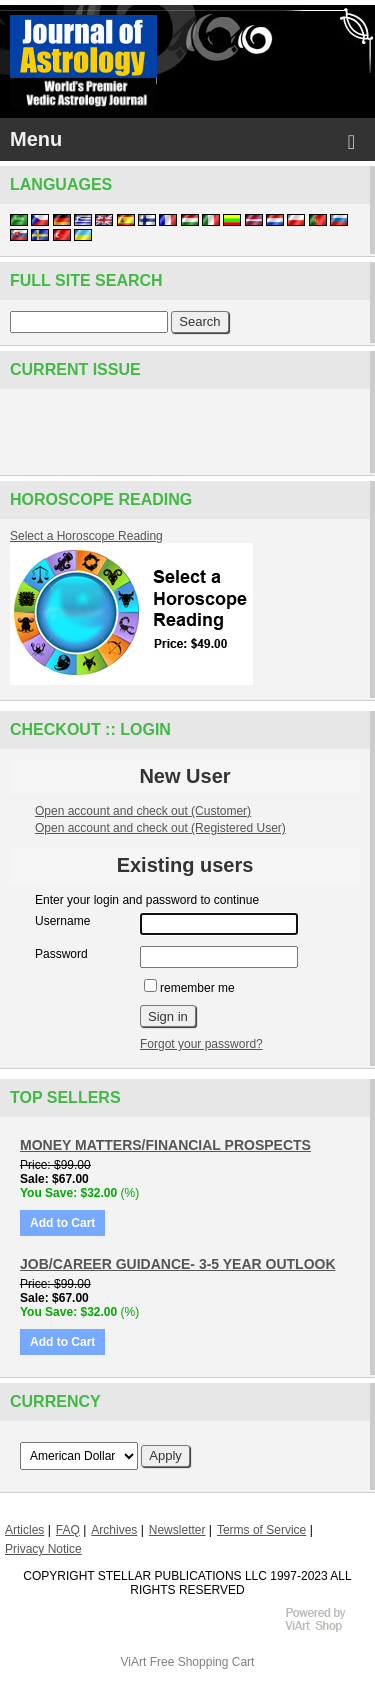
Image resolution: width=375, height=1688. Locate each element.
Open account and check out (143, 811)
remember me (189, 988)
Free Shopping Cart (202, 1662)
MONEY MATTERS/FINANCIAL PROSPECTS (165, 1145)
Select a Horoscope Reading (86, 536)
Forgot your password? (201, 1044)
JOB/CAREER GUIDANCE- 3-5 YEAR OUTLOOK (178, 1264)
